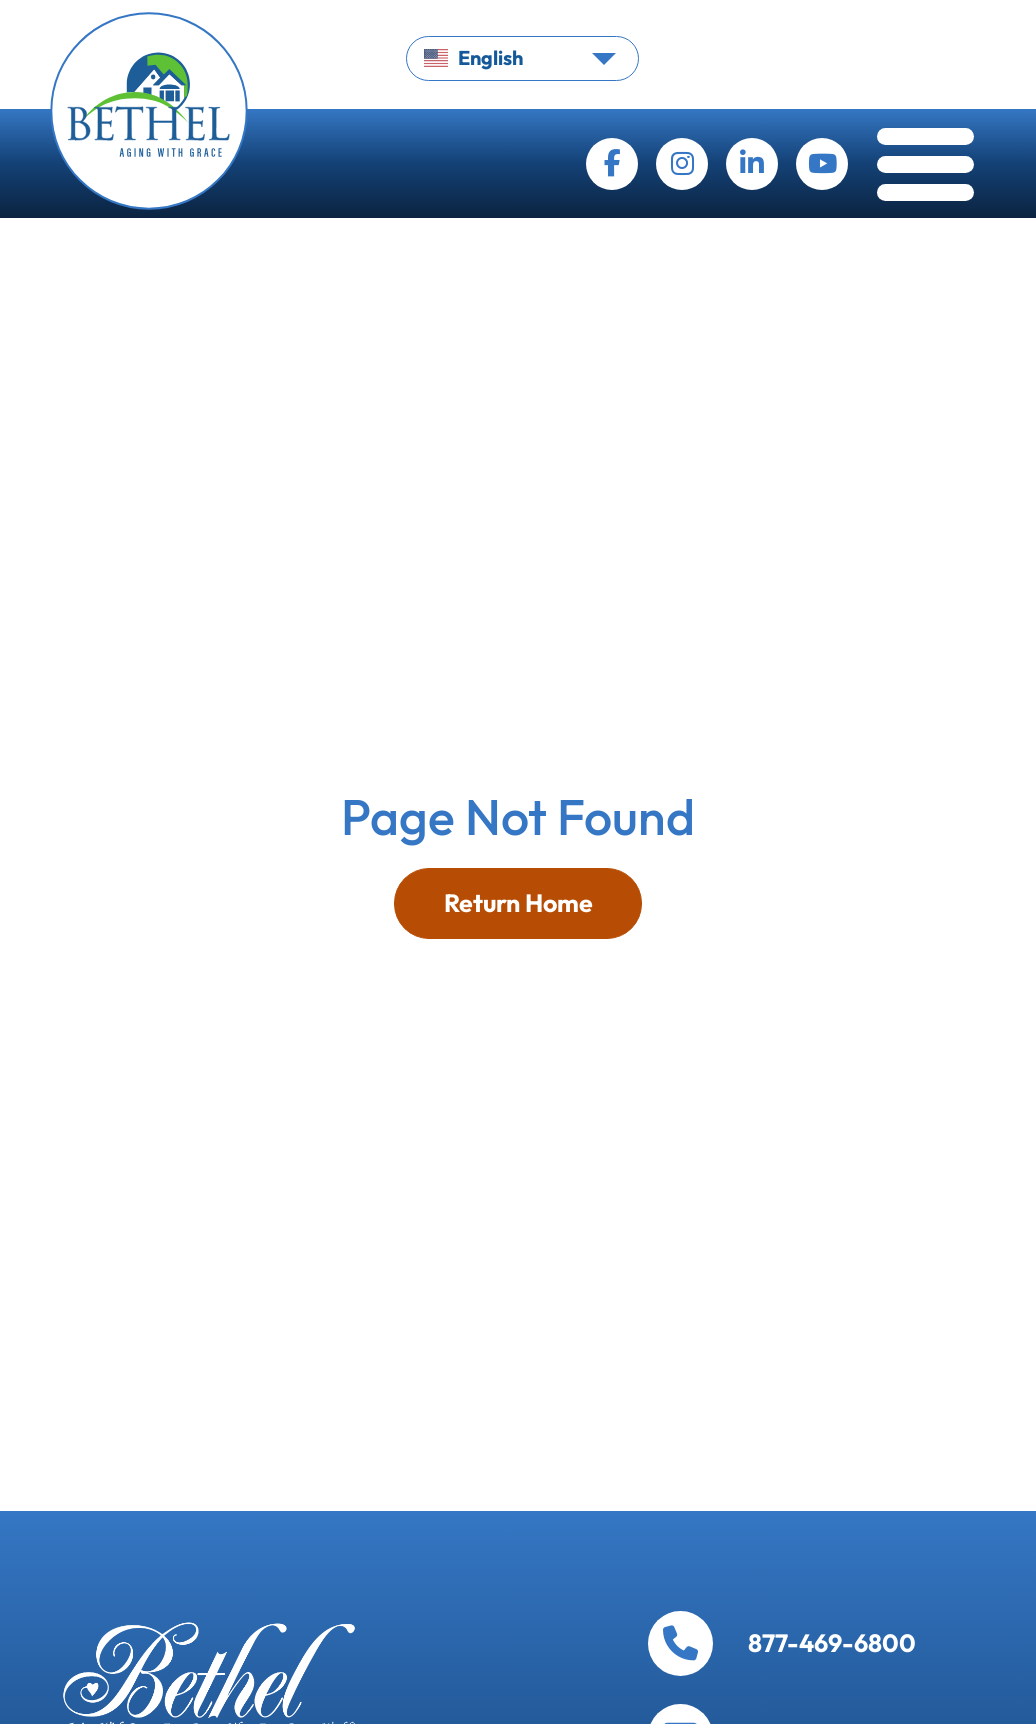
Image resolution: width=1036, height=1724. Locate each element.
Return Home (518, 903)
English (473, 57)
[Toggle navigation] (925, 170)
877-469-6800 (832, 1643)
